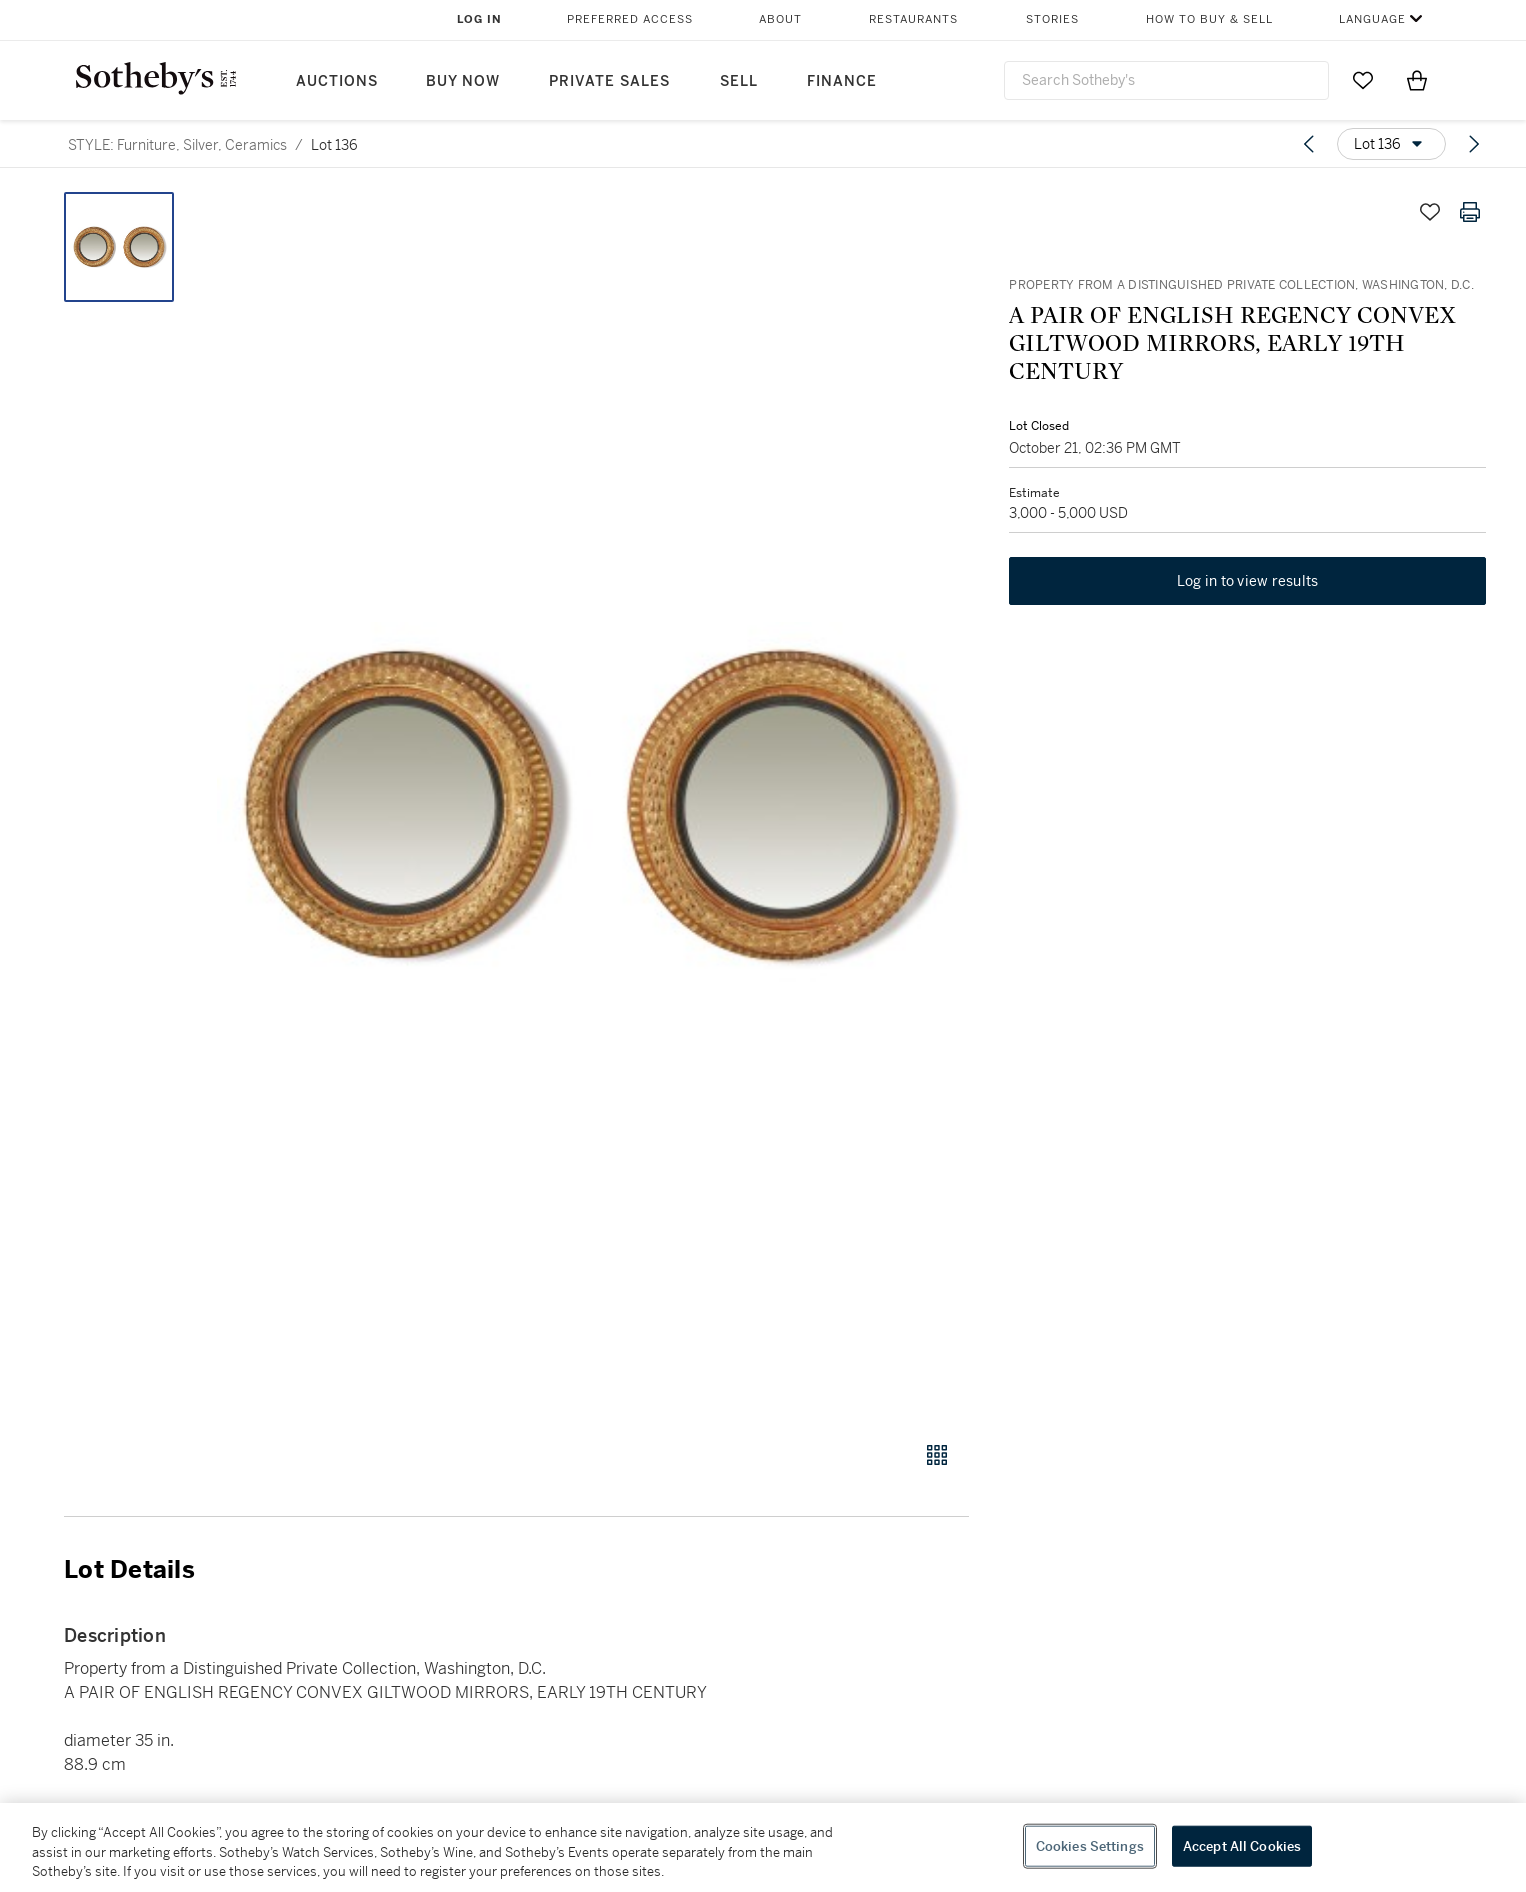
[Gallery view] (937, 1455)
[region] (763, 1847)
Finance (842, 81)
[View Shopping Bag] (1417, 80)
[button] (593, 805)
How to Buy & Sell (1209, 19)
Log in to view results (1248, 582)
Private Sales (609, 81)
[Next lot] (1474, 144)
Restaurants (913, 19)
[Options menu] (1391, 144)
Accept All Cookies (1242, 1845)
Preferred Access (630, 19)
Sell (739, 81)
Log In (479, 19)
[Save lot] (1430, 212)
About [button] (780, 19)
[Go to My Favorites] (1363, 80)
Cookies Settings (1090, 1845)
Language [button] (1372, 19)
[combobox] (1166, 80)
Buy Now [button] (463, 81)
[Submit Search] (1306, 80)
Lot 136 (334, 145)
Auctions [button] (337, 81)
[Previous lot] (1309, 144)
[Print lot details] (1470, 212)
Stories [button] (1052, 19)
